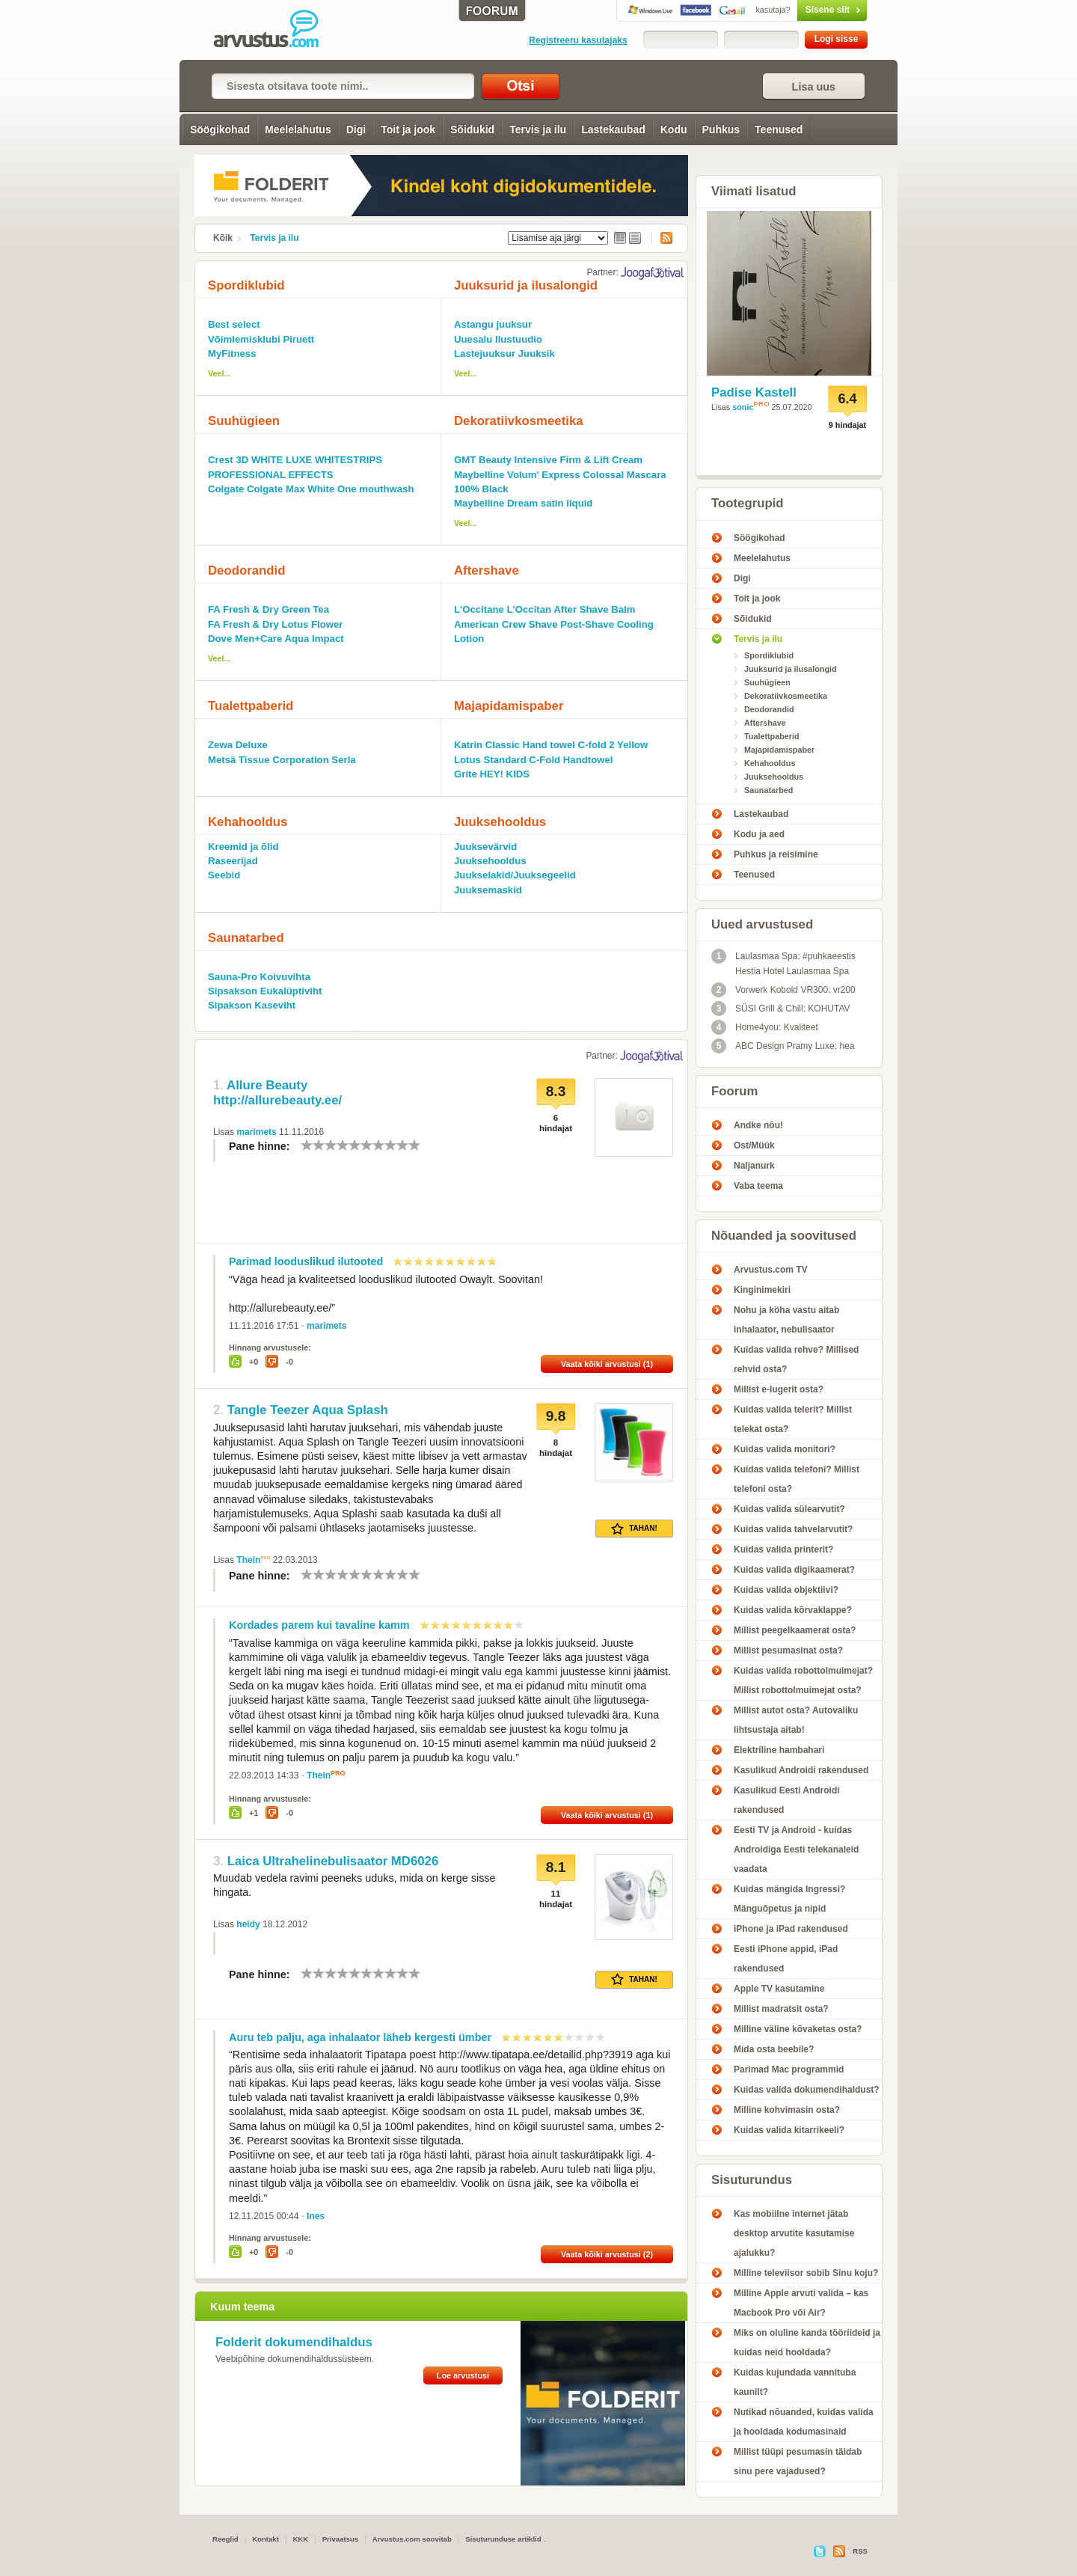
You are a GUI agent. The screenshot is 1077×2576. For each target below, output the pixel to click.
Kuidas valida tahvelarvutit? (793, 1529)
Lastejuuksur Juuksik (504, 353)
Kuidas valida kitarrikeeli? (789, 2130)
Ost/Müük (754, 1145)
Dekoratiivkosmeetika (518, 421)
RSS (661, 238)
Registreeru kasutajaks (578, 40)
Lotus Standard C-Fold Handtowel (533, 759)
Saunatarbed (246, 938)
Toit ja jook (408, 129)
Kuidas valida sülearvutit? (789, 1509)
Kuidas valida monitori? (784, 1449)
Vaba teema (758, 1186)
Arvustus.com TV (771, 1269)
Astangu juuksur (493, 324)
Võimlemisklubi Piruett (261, 339)
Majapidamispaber (508, 706)
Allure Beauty (267, 1085)
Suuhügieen (244, 421)
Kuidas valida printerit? (783, 1549)
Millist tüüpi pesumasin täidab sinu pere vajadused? (798, 2461)
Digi (356, 129)
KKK (300, 2539)
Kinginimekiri (762, 1290)
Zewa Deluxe (238, 744)
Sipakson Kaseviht (251, 1005)
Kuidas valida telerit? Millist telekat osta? (793, 1419)
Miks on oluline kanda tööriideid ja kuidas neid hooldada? (807, 2343)
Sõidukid (472, 129)
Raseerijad (233, 860)
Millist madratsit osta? (781, 2009)
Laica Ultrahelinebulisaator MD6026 (333, 1861)
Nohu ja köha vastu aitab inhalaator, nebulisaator (786, 1320)
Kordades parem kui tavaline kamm (319, 1625)
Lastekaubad (613, 129)
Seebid (224, 875)
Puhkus (721, 129)
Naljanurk (754, 1165)
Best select (234, 324)
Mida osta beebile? (774, 2049)
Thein (248, 1560)
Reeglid (225, 2539)
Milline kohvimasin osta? (787, 2110)
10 (414, 1145)
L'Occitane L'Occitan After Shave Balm (545, 609)
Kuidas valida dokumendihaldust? (807, 2089)
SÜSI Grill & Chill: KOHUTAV (780, 1008)
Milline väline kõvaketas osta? (798, 2029)
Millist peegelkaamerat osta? (795, 1630)
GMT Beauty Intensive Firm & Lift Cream (548, 459)
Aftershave (486, 570)
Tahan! (634, 1529)
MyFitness (232, 353)
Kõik (223, 238)
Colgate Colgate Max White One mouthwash (311, 489)
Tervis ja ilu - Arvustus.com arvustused (277, 30)
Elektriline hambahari (779, 1750)
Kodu (673, 129)
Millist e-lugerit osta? (778, 1389)
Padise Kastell (754, 392)
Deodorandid (246, 570)
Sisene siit (801, 9)
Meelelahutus (298, 129)
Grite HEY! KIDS (492, 774)
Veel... (219, 373)
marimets (256, 1132)
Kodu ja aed (759, 834)
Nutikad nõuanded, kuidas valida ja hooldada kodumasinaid (804, 2422)
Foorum (734, 1091)
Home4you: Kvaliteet (764, 1027)
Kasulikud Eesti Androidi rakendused (787, 1800)
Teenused (779, 129)
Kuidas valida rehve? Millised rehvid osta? (796, 1359)
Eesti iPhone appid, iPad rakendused (786, 1959)
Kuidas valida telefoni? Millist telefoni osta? (796, 1479)
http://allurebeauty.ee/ (277, 1100)
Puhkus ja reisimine (776, 854)
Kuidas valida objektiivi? (786, 1590)
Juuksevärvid (485, 846)
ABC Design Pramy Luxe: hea (782, 1045)
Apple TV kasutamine (779, 1988)
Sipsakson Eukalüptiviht (265, 991)
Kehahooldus (247, 822)
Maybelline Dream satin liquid (523, 503)
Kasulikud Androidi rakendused (801, 1770)
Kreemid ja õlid (243, 846)
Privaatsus (340, 2539)
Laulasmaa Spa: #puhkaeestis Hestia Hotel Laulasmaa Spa (783, 962)
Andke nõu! (758, 1125)
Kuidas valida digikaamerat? (794, 1569)
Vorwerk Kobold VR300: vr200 (783, 989)
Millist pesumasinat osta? (788, 1650)
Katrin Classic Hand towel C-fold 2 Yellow (551, 744)
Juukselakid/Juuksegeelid (515, 875)
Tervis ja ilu (537, 129)
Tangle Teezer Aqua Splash (307, 1410)
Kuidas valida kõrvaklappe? (793, 1610)
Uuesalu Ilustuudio (498, 339)
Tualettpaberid (250, 706)
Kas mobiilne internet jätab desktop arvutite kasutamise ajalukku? (794, 2233)
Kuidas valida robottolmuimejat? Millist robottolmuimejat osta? (803, 1680)
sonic (742, 407)
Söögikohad (220, 129)
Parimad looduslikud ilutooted (306, 1261)
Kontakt (265, 2539)
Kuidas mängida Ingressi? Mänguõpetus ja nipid (789, 1899)
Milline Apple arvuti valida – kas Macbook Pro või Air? (801, 2303)
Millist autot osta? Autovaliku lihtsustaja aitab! (796, 1720)
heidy (248, 1924)
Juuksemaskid (488, 890)
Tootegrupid (747, 503)
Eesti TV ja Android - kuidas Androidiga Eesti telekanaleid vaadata (796, 1849)
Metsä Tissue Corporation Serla (282, 759)
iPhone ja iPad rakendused (791, 1929)
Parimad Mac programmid (789, 2069)
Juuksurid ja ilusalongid (526, 285)
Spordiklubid (246, 285)
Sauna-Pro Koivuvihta (259, 976)
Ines (316, 2216)
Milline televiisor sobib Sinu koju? (806, 2273)
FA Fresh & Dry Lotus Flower (275, 624)
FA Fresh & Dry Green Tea (268, 609)
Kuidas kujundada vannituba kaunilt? (795, 2382)
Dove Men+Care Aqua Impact (276, 638)
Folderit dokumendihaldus (293, 2342)
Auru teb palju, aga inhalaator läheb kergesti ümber (360, 2037)
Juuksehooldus (500, 822)
